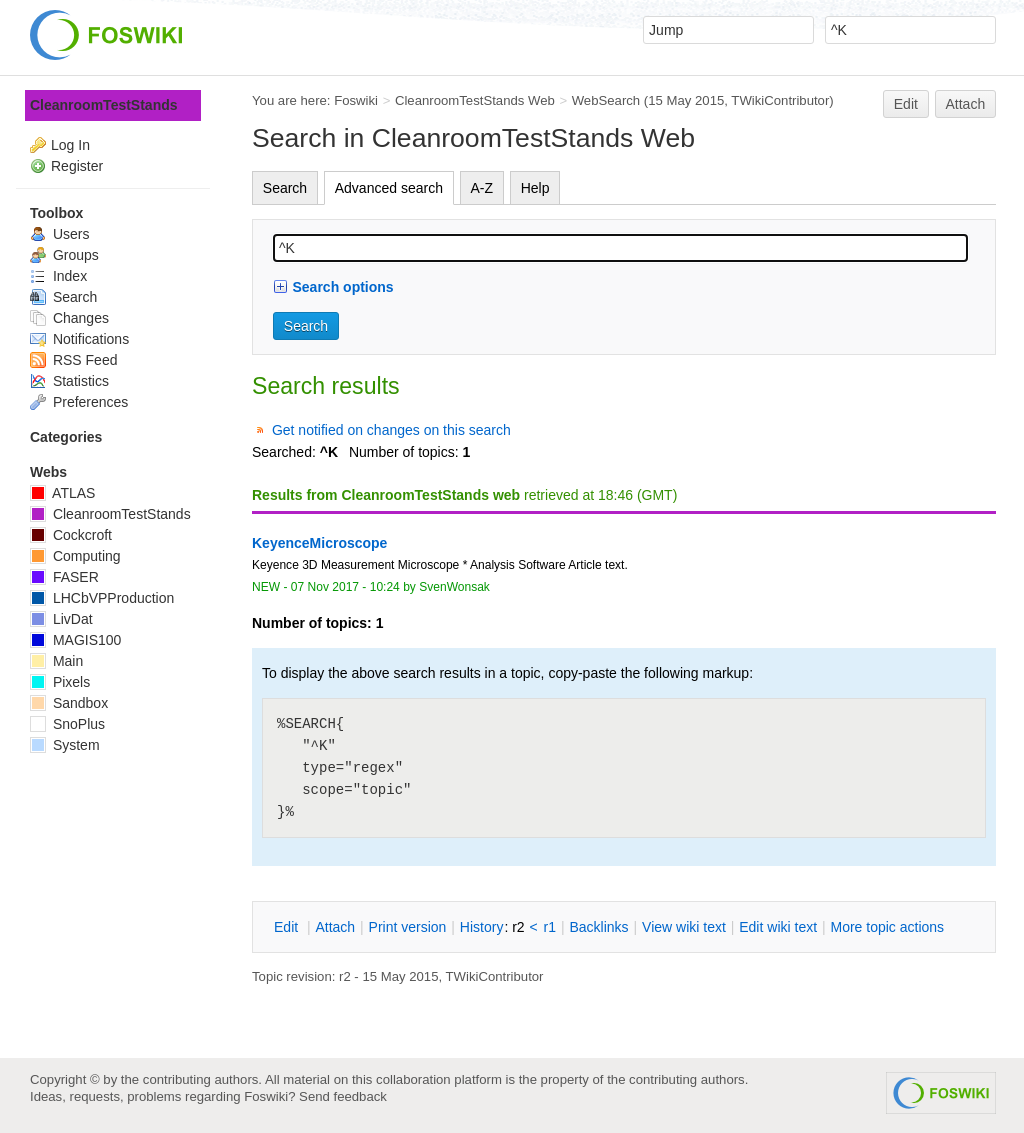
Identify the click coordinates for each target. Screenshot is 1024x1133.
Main (56, 661)
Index (58, 276)
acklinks (598, 927)
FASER (64, 577)
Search (285, 188)
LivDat (61, 619)
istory (482, 927)
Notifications (79, 339)
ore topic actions (887, 927)
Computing (75, 556)
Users (59, 234)
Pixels (60, 682)
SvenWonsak (454, 587)
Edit (906, 104)
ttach (335, 927)
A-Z (482, 188)
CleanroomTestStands (104, 105)
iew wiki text (684, 927)
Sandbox (69, 703)
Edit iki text (778, 927)
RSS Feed (73, 360)
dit (288, 927)
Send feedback (343, 1096)
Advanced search (389, 188)
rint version (408, 927)
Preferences (79, 402)
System (65, 745)
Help (535, 188)
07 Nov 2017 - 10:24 (345, 587)
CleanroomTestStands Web (475, 100)
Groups (64, 255)
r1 (550, 927)
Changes (69, 318)
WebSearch (606, 100)
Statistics (69, 381)
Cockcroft (71, 535)
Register (77, 166)
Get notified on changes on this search (391, 430)
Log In (70, 145)
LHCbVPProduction (102, 598)
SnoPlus (67, 724)
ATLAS (62, 493)
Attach (966, 104)
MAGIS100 (75, 640)
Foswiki (356, 100)
